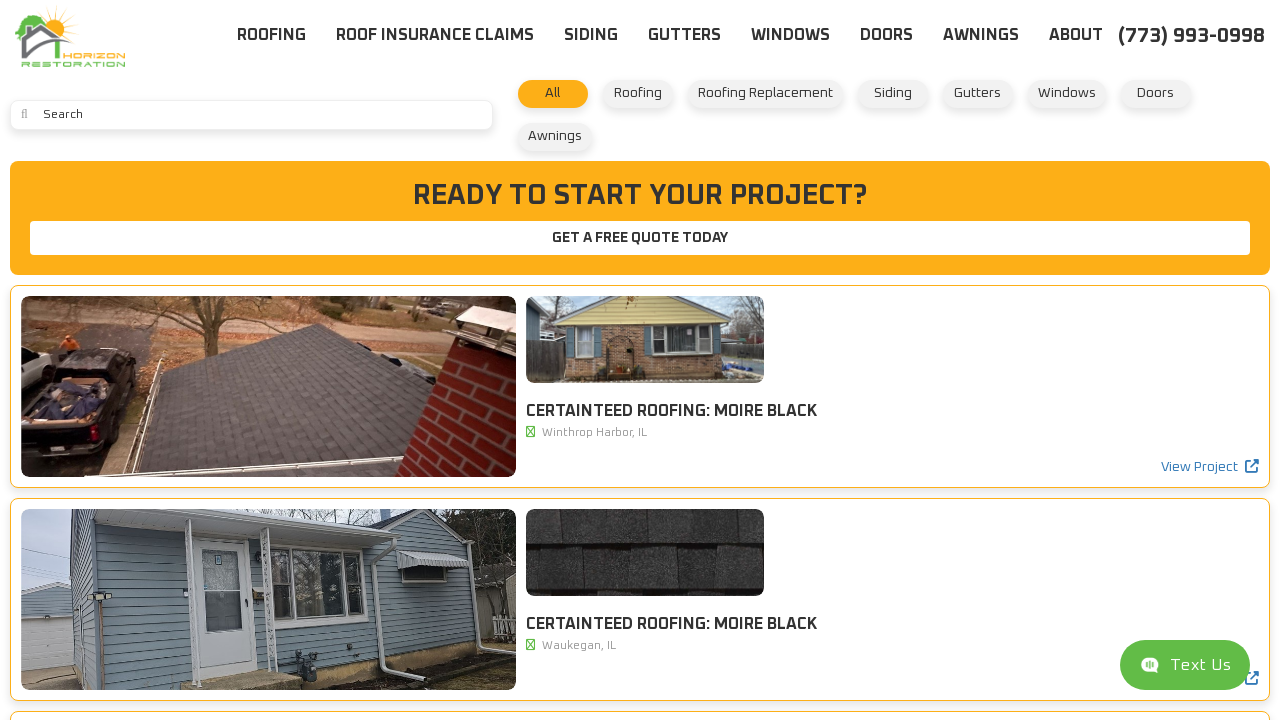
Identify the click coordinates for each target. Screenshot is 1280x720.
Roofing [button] (271, 35)
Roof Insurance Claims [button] (435, 35)
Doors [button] (886, 35)
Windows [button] (790, 35)
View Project (433, 520)
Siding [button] (591, 35)
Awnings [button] (981, 35)
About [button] (1076, 35)
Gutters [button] (684, 35)
